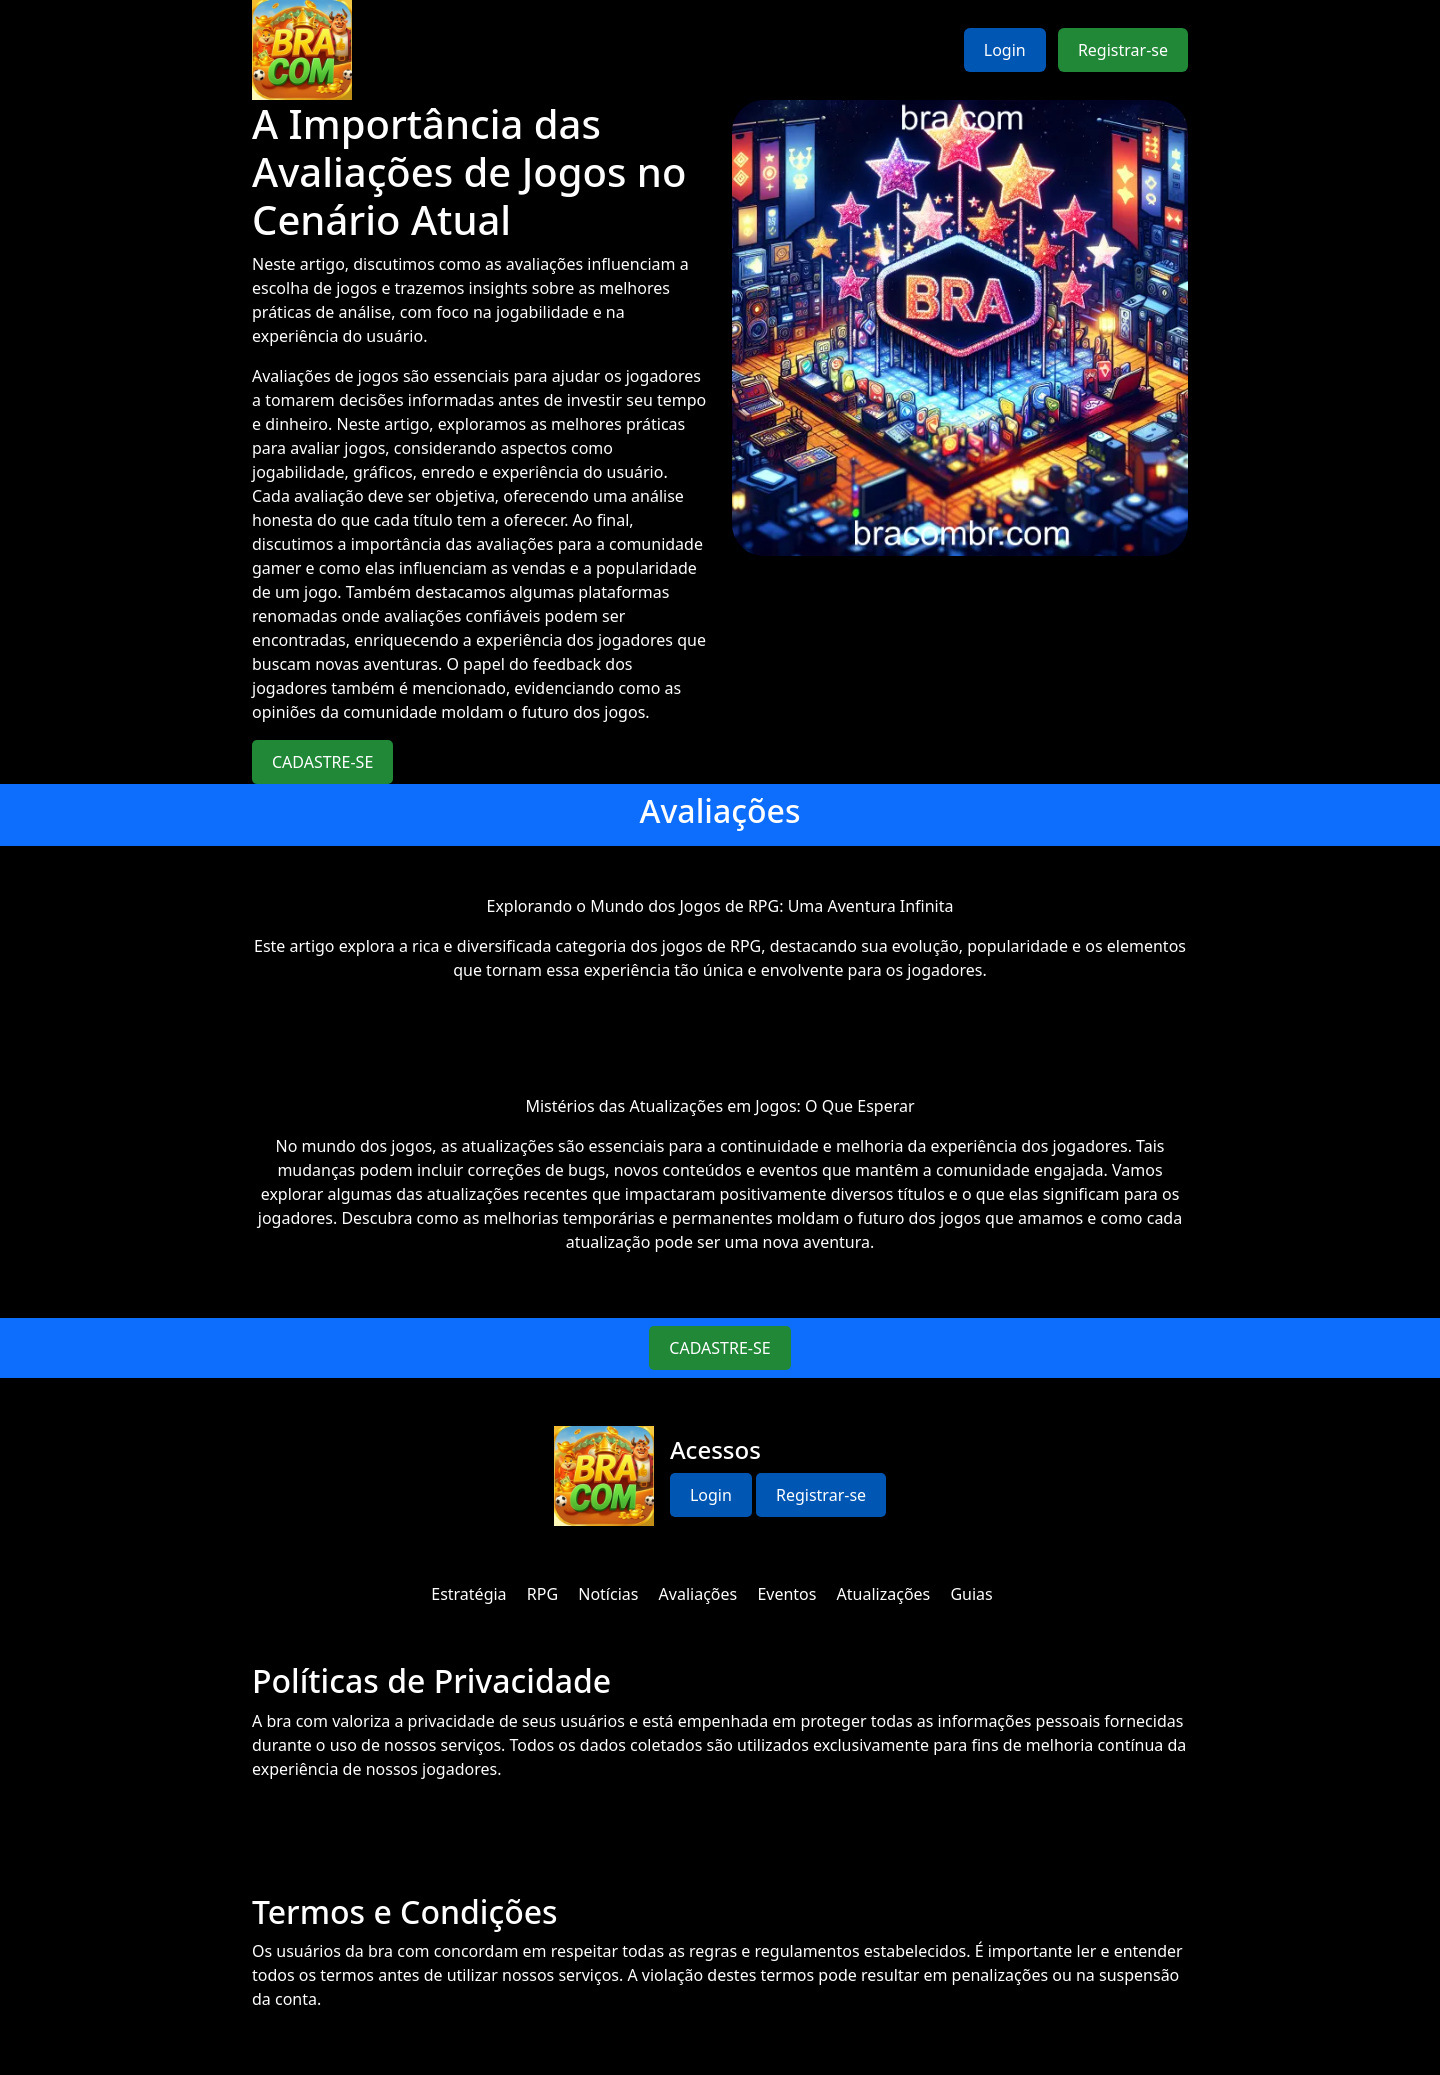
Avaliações (698, 1594)
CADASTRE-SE (322, 762)
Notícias (608, 1594)
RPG (542, 1594)
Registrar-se (1123, 50)
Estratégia (468, 1594)
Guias (971, 1594)
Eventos (786, 1594)
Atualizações (884, 1594)
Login (1005, 50)
